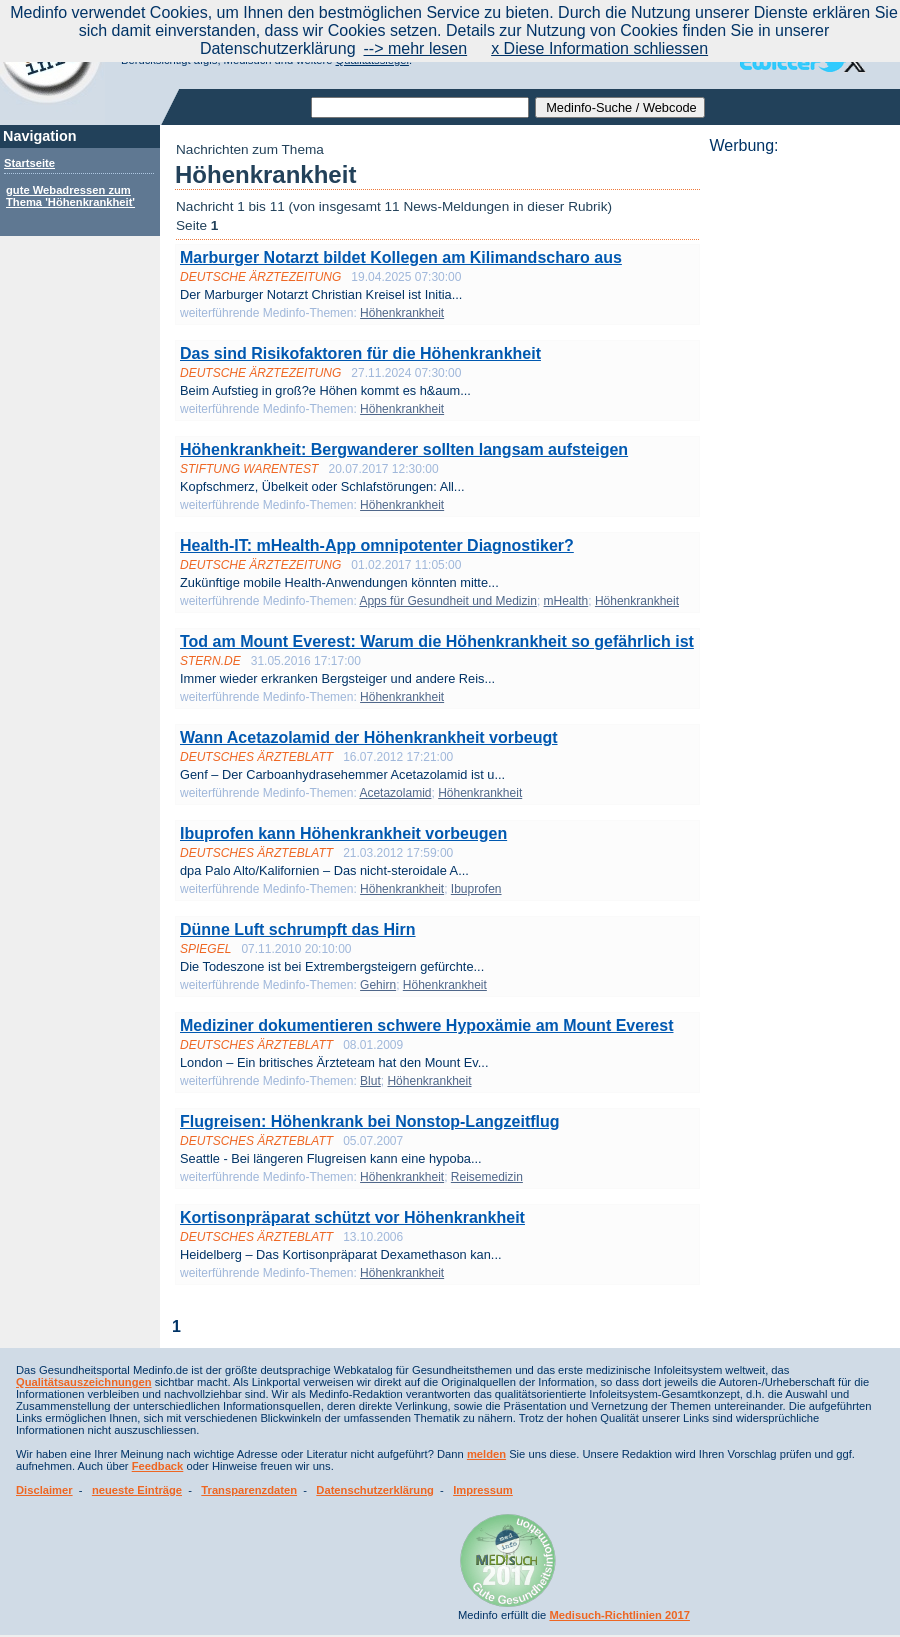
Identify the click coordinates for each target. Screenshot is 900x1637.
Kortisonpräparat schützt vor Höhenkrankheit (352, 1217)
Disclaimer (44, 1490)
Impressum (483, 1490)
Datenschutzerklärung (375, 1490)
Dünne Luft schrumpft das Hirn (298, 929)
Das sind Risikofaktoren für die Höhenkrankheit (360, 353)
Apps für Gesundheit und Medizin (447, 601)
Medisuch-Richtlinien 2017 (619, 1615)
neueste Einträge (137, 1490)
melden (486, 1454)
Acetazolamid (395, 793)
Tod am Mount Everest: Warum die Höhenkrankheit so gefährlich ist (437, 641)
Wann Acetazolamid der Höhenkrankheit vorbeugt (369, 737)
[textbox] (420, 107)
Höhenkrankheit (402, 313)
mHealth (566, 601)
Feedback (158, 1466)
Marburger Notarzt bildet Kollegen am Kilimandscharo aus (401, 257)
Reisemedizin (487, 1177)
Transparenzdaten (249, 1490)
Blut (370, 1081)
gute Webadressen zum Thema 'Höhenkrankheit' (70, 196)
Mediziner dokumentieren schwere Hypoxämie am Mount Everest (426, 1025)
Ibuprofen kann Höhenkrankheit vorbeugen (343, 833)
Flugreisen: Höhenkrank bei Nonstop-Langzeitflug (370, 1121)
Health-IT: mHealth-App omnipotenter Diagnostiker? (377, 545)
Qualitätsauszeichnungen (84, 1382)
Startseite (29, 163)
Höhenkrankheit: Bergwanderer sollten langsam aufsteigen (404, 449)
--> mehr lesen (416, 48)
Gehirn (378, 985)
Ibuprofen (476, 889)
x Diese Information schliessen (599, 48)
